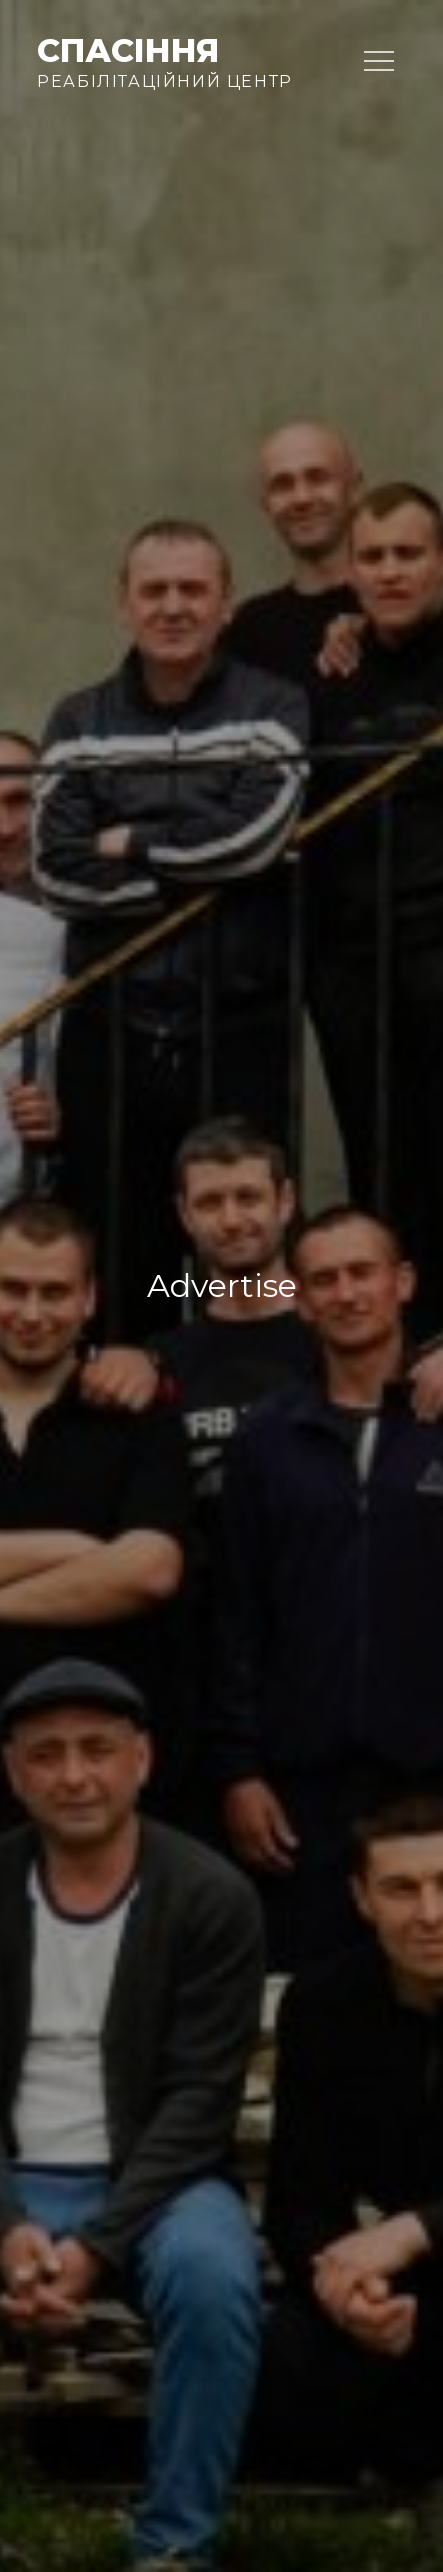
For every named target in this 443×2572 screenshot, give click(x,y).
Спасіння (128, 50)
